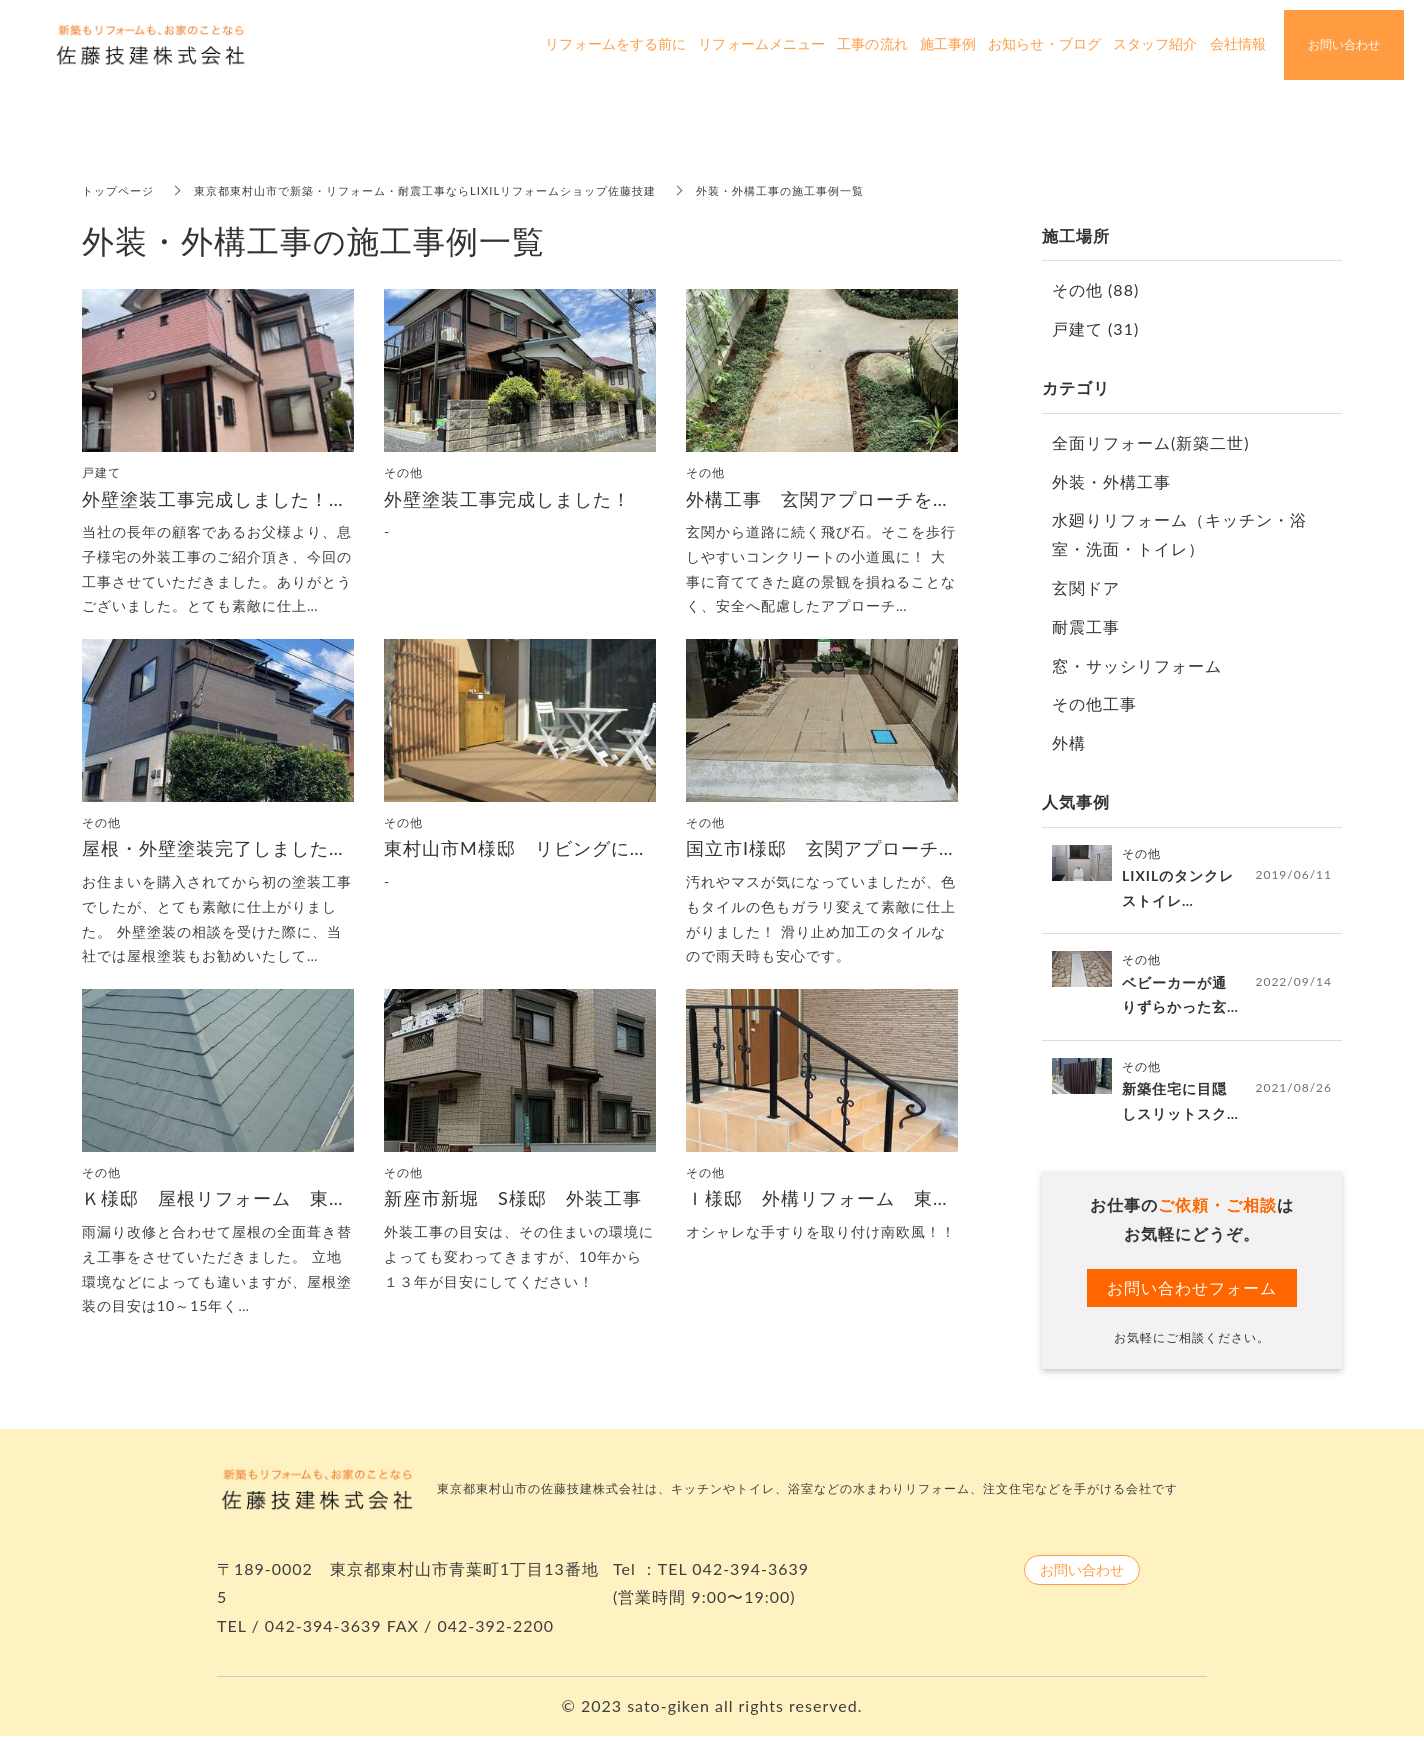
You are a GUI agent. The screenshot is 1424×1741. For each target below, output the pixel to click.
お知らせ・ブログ (1044, 44)
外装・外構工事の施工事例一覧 (831, 190)
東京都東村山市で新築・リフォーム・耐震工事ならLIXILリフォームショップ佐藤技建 (450, 190)
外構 (1069, 742)
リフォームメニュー (761, 44)
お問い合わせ (1082, 1574)
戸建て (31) (1095, 328)
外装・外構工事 (1111, 481)
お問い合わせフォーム (1192, 1291)
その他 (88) (1095, 289)
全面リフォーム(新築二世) (1151, 442)
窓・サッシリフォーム (1137, 665)
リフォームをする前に (615, 44)
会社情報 (1238, 44)
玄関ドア (1086, 587)
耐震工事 (1086, 626)
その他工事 (1094, 703)
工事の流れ (872, 44)
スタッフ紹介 (1155, 44)
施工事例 (948, 44)
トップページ (121, 190)
